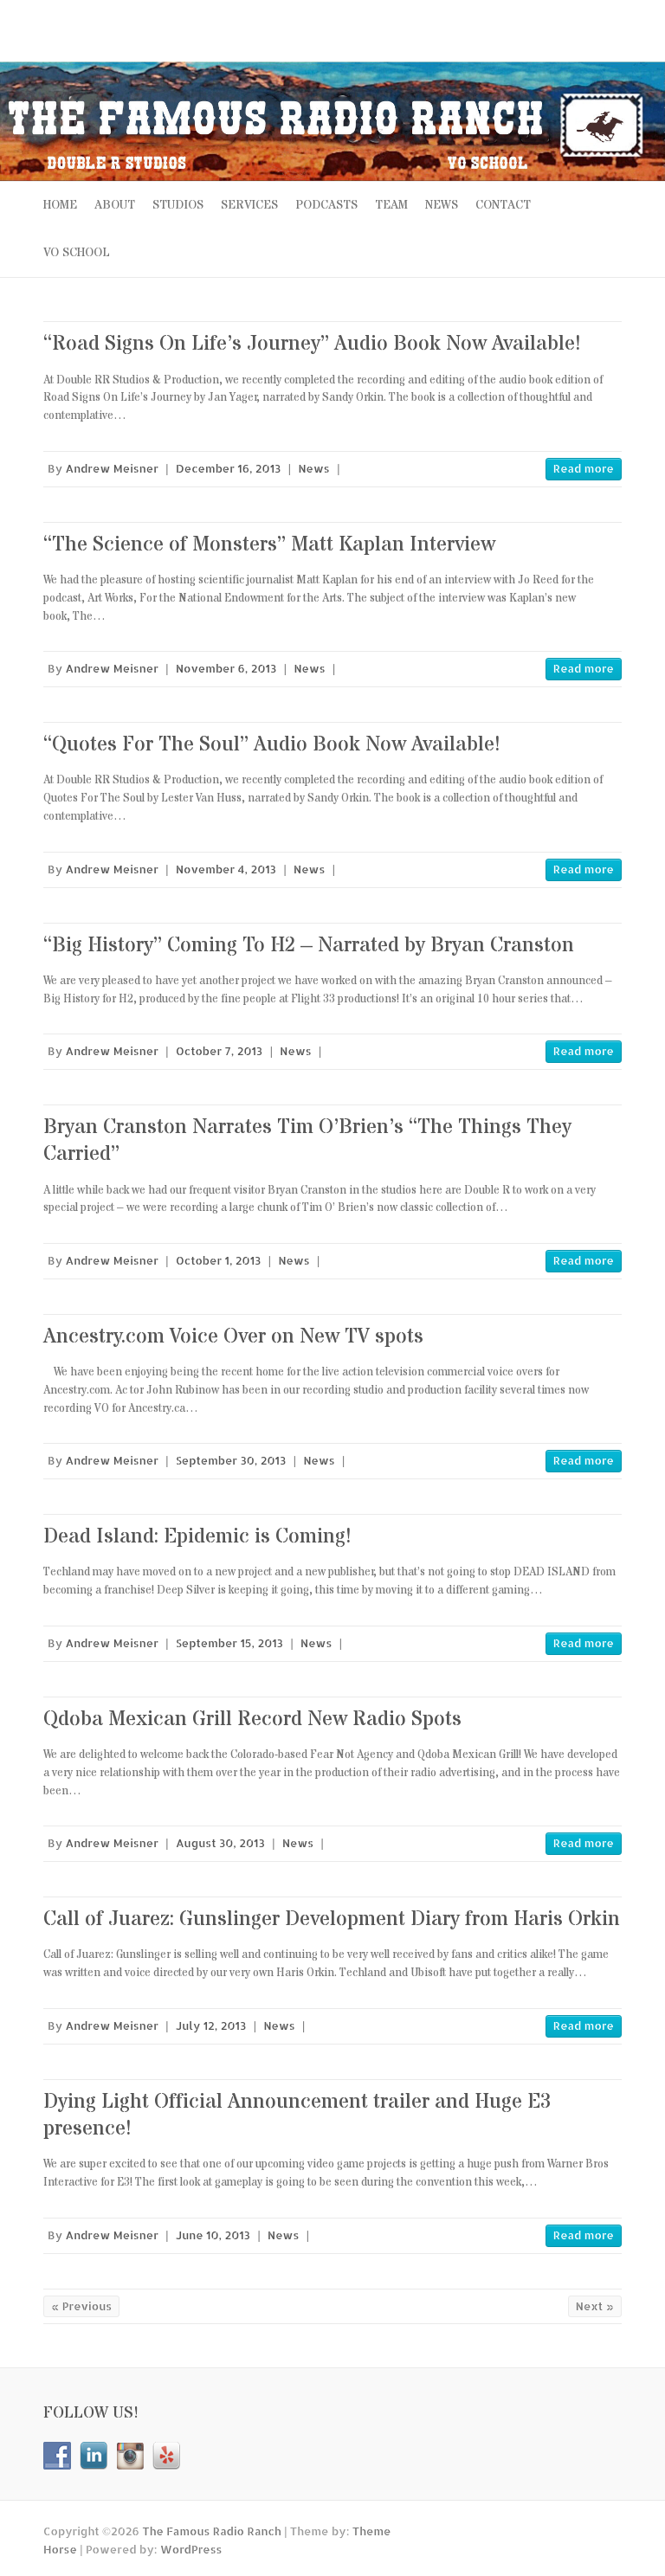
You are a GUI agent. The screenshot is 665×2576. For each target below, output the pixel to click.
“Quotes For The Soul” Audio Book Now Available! (271, 745)
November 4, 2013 (226, 869)
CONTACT (503, 205)
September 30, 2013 (231, 1460)
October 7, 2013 (219, 1051)
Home (60, 205)
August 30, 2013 (220, 1843)
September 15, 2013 (229, 1643)
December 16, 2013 (228, 468)
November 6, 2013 (226, 668)
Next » (595, 2306)
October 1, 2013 (218, 1260)
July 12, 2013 (211, 2025)
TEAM (391, 205)
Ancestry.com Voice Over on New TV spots (233, 1337)
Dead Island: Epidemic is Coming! (197, 1537)
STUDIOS (177, 205)
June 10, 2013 (213, 2235)
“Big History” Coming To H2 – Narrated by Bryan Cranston (308, 945)
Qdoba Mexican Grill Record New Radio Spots (252, 1719)
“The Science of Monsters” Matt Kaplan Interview (269, 545)
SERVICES (249, 205)
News (314, 468)
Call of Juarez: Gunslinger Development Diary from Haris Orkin (331, 1919)
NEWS (441, 205)
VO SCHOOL (76, 252)
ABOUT (114, 205)
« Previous (81, 2306)
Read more (583, 468)
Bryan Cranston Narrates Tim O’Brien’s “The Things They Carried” (307, 1141)
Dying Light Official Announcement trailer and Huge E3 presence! (297, 2115)
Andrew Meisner (112, 468)
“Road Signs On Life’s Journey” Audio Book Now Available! (312, 344)
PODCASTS (326, 205)
